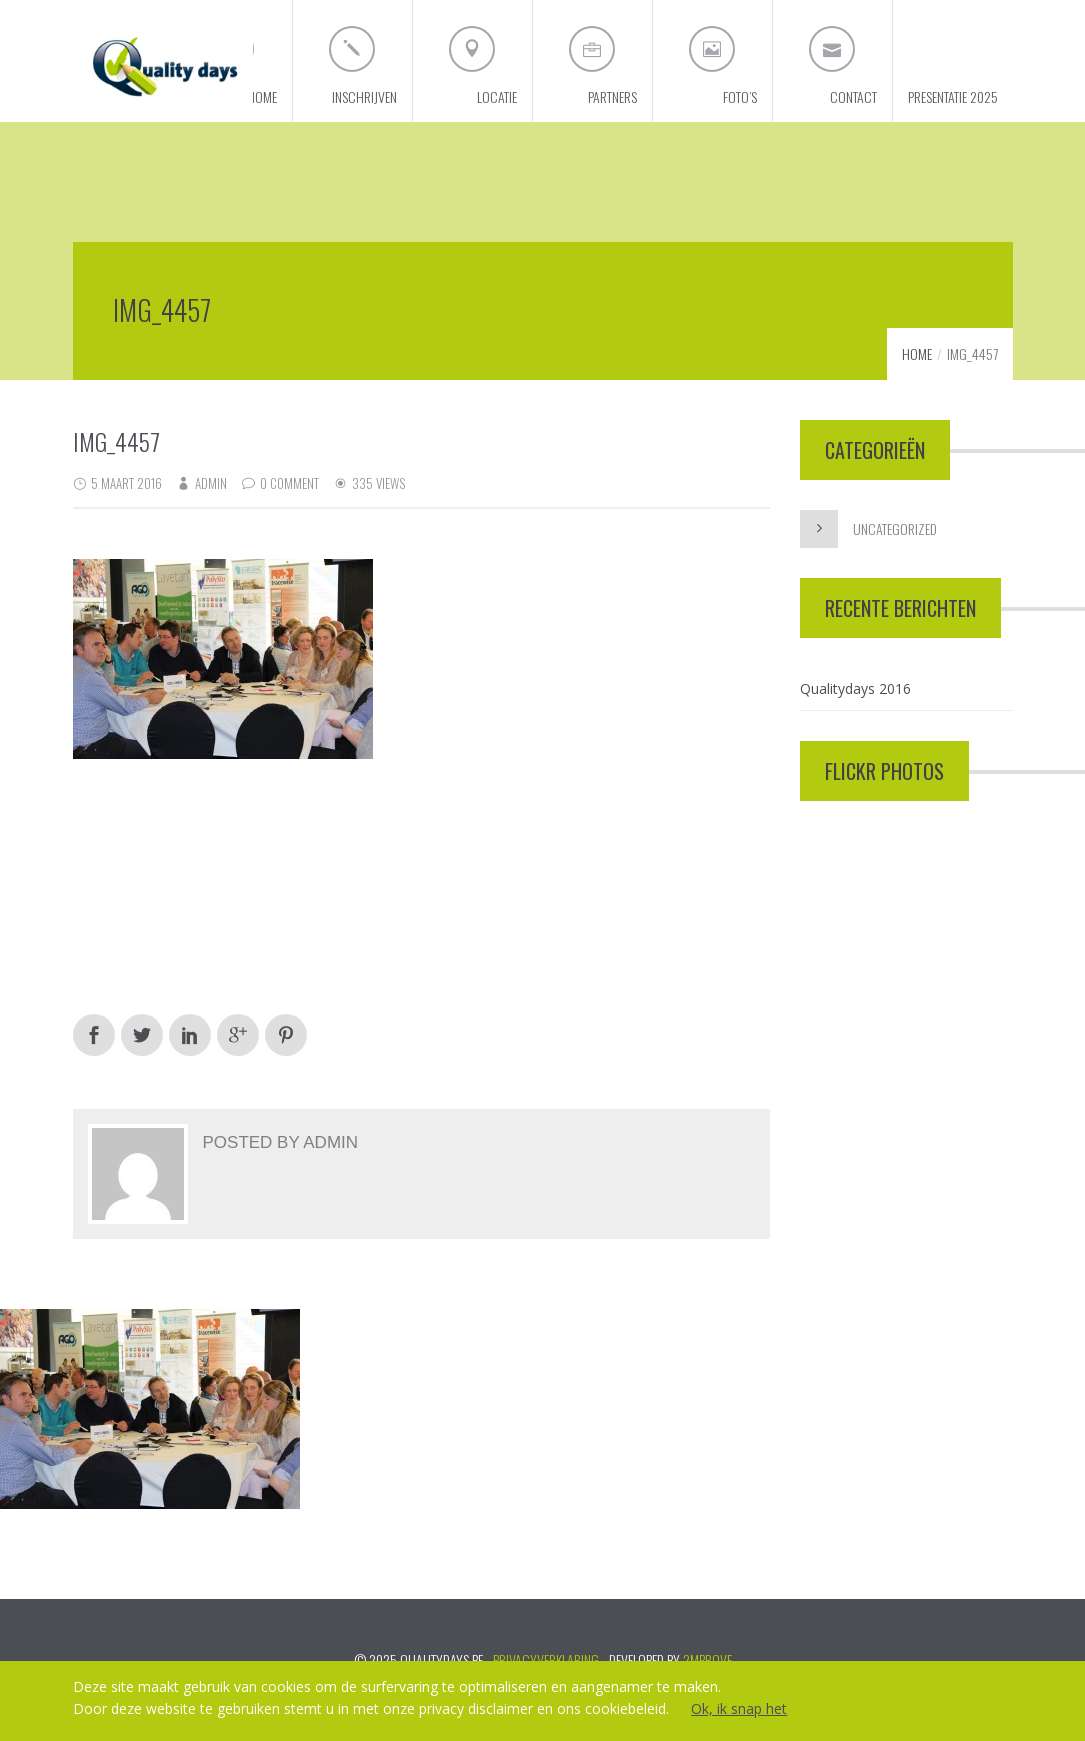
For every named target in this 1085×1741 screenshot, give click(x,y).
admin (211, 483)
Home (917, 353)
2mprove (707, 1659)
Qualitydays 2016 (855, 688)
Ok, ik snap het (739, 1708)
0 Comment (289, 483)
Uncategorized (895, 528)
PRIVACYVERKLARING (546, 1659)
